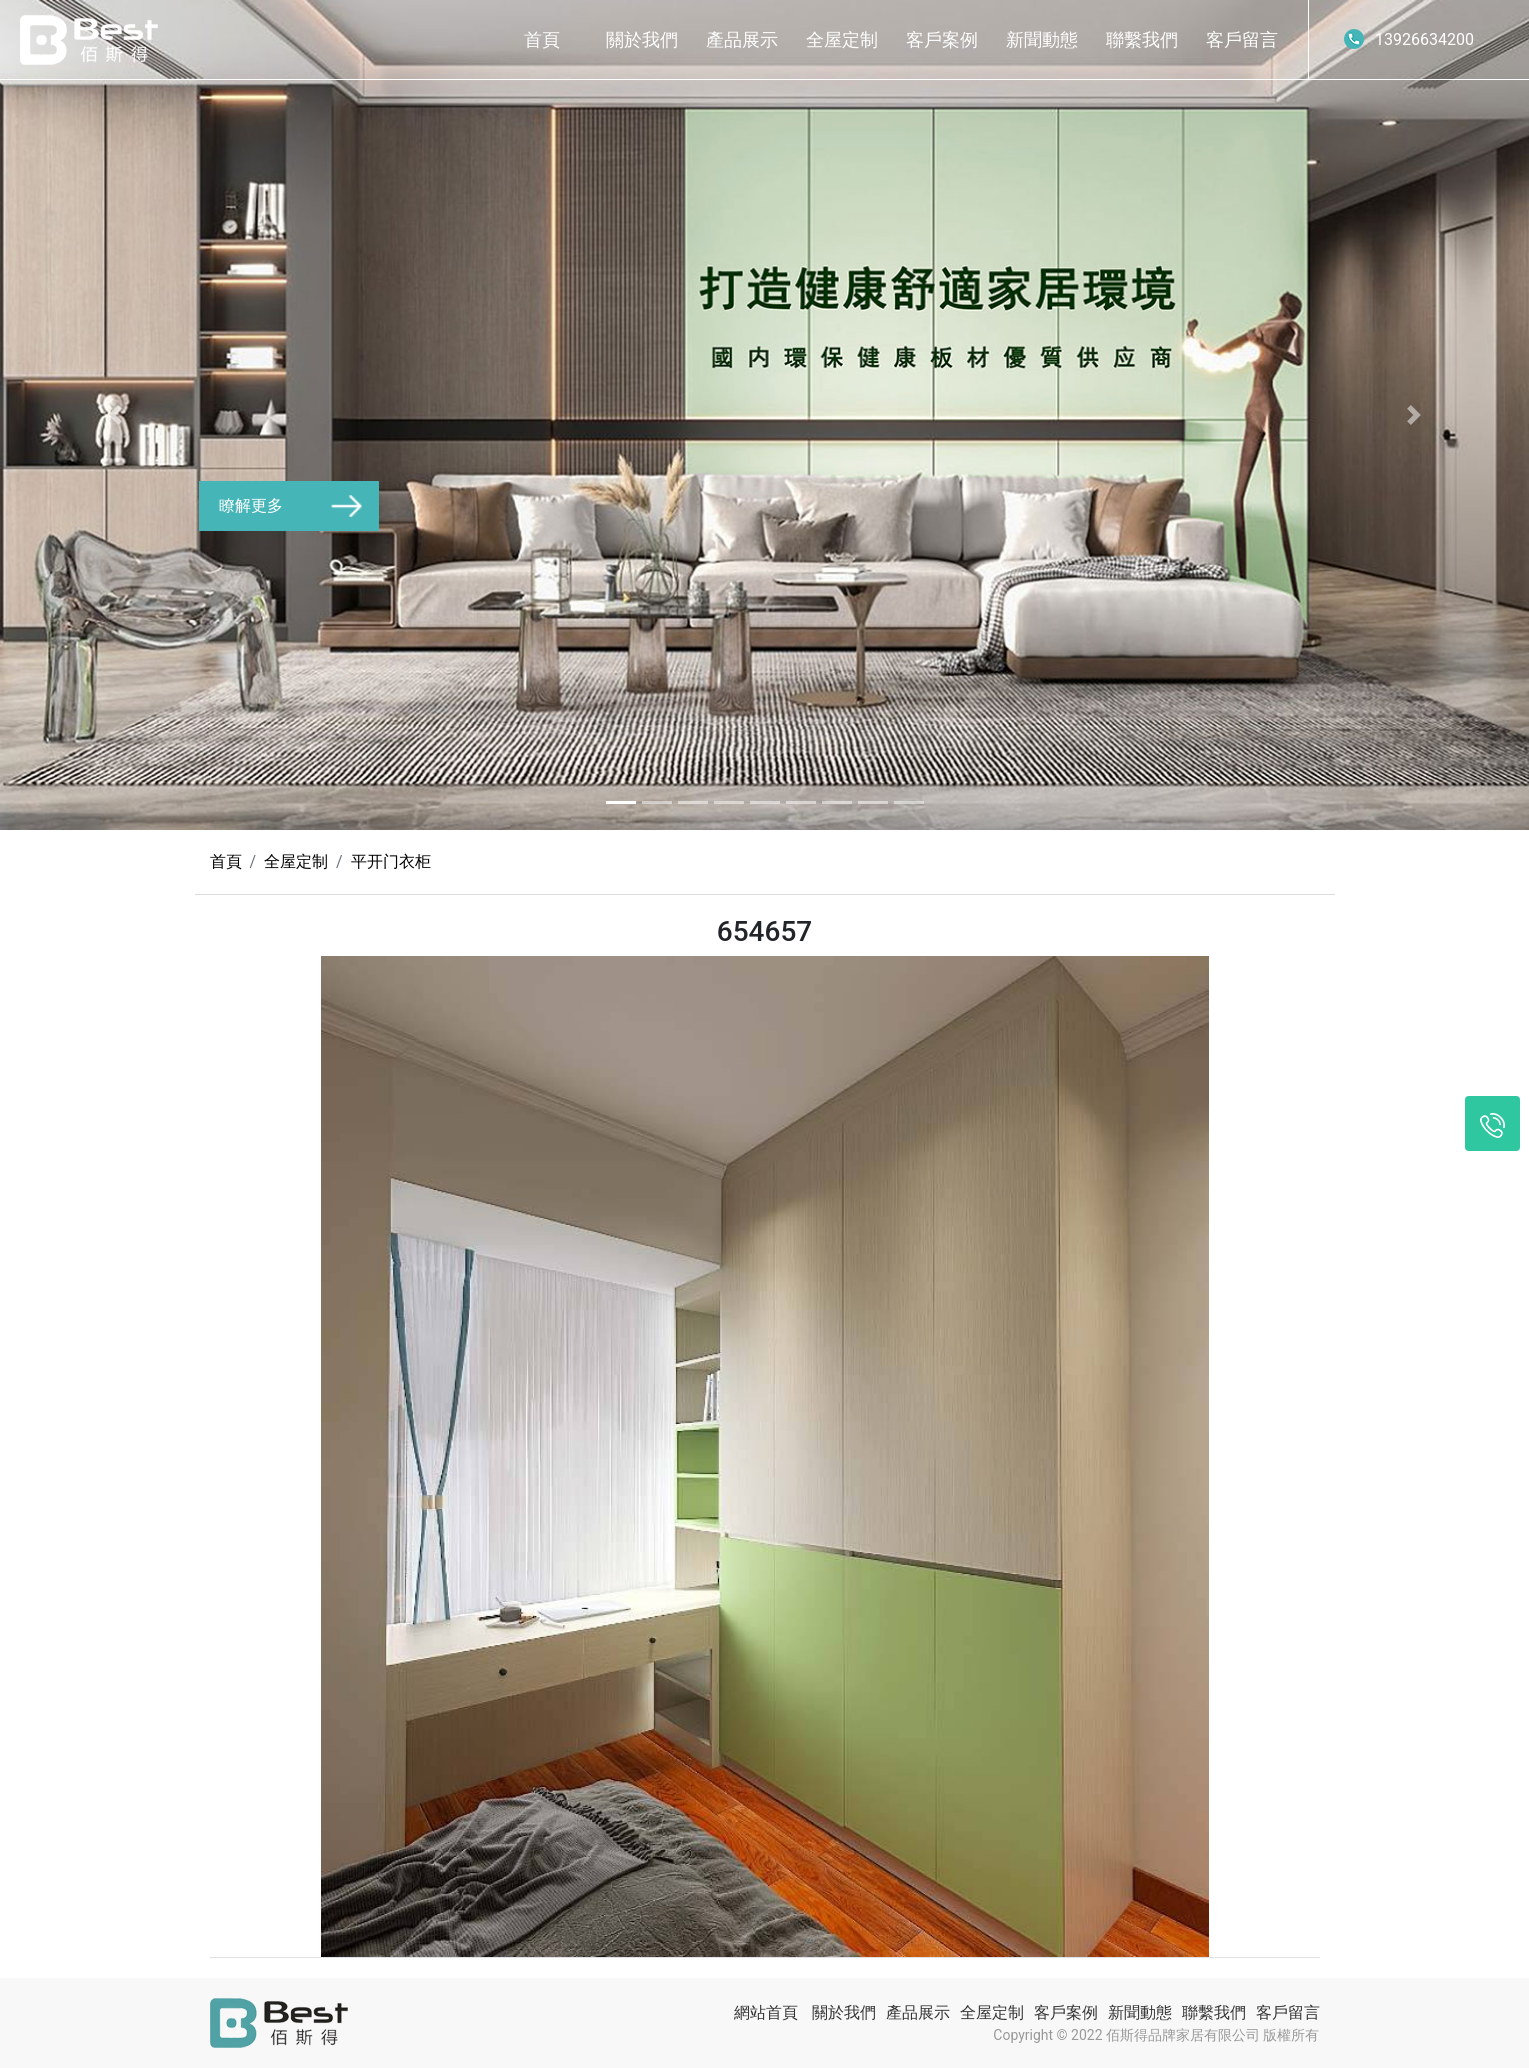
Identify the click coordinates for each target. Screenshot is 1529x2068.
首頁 (542, 39)
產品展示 (742, 39)
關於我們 (642, 39)
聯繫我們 (1142, 39)
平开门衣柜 (391, 861)
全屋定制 (842, 39)
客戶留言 (1242, 39)
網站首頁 (766, 2012)
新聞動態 (1042, 39)
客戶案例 (942, 39)
